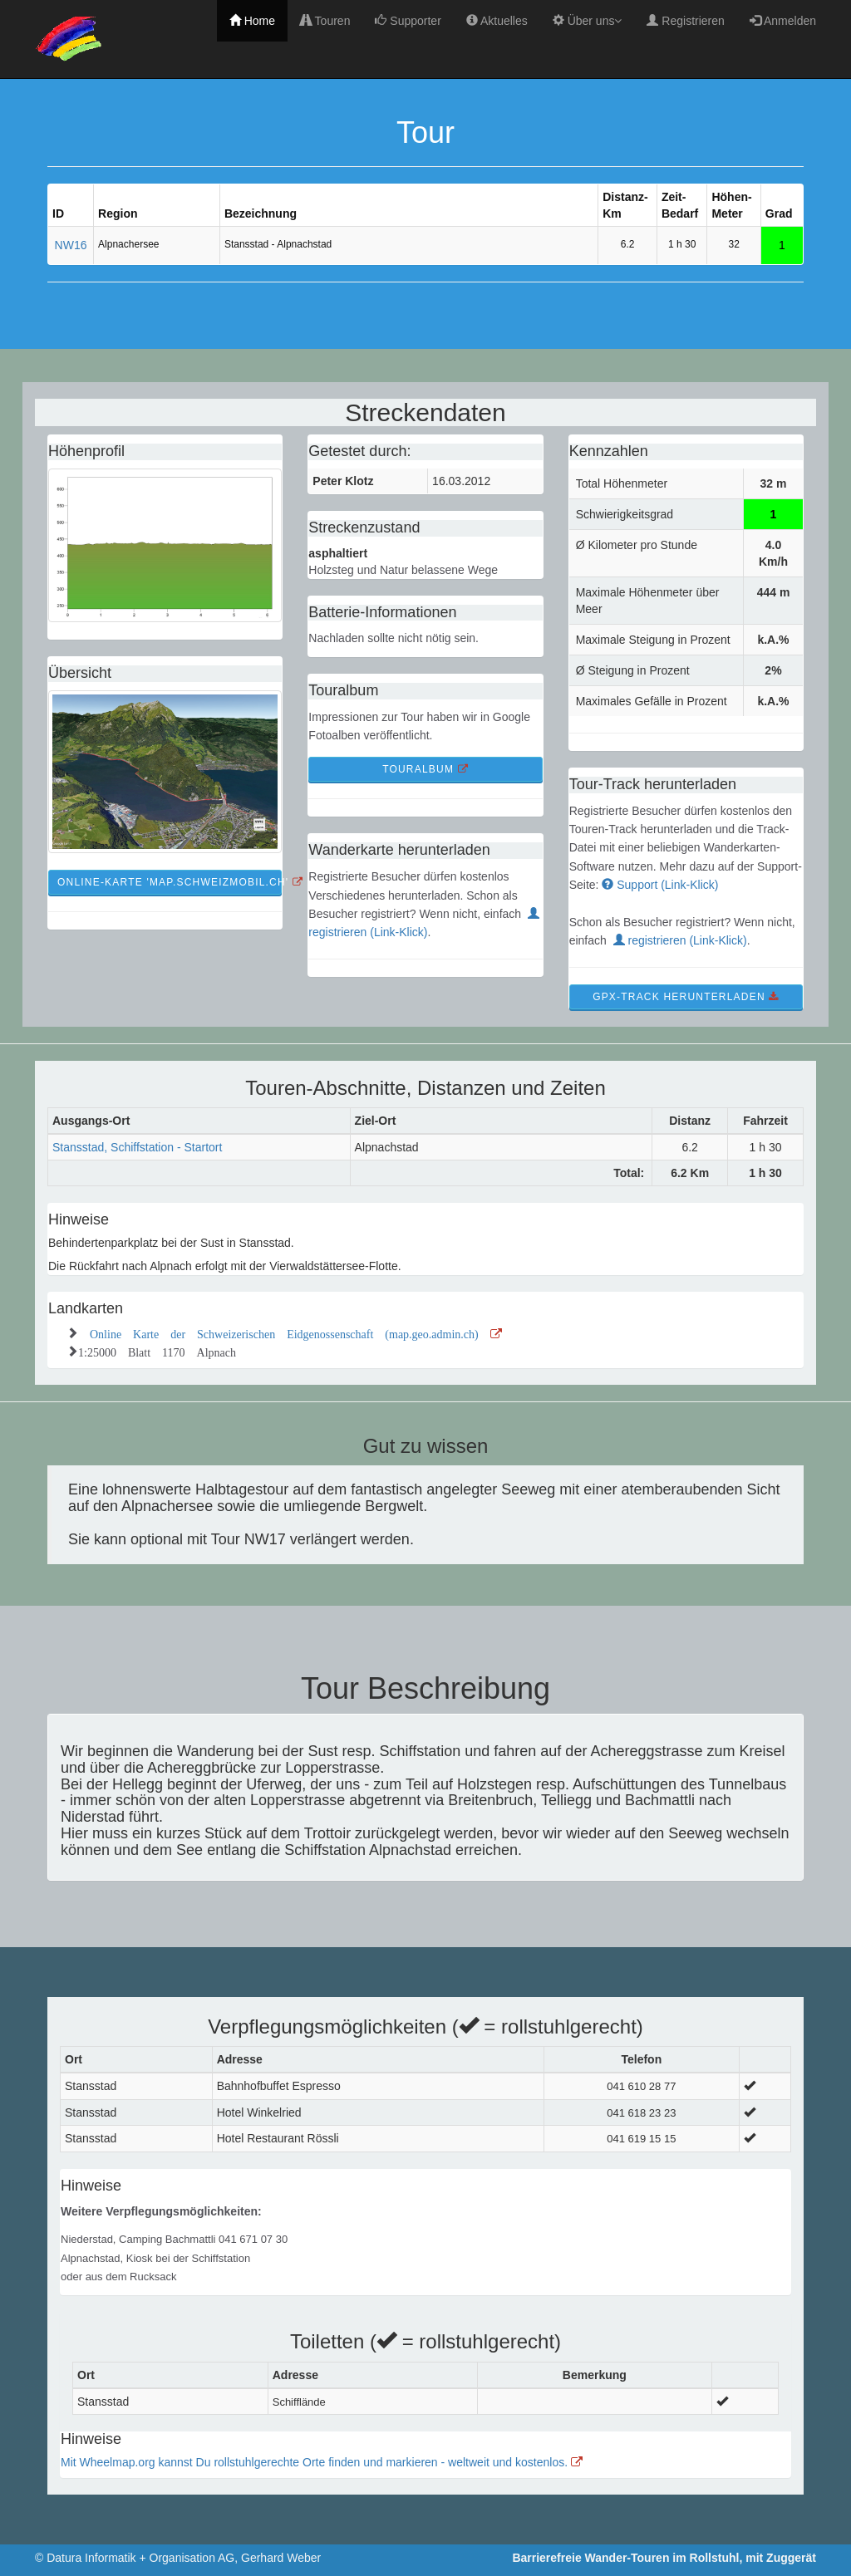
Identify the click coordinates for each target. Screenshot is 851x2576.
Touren (325, 20)
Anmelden (783, 20)
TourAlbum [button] (425, 769)
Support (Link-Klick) (660, 884)
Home (252, 20)
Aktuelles (497, 20)
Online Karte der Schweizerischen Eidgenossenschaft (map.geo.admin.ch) (296, 1332)
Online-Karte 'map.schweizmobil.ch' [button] (169, 882)
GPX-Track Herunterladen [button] (686, 997)
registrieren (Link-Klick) (680, 940)
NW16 (71, 245)
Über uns (587, 20)
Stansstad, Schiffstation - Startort (137, 1147)
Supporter (407, 20)
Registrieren (685, 20)
